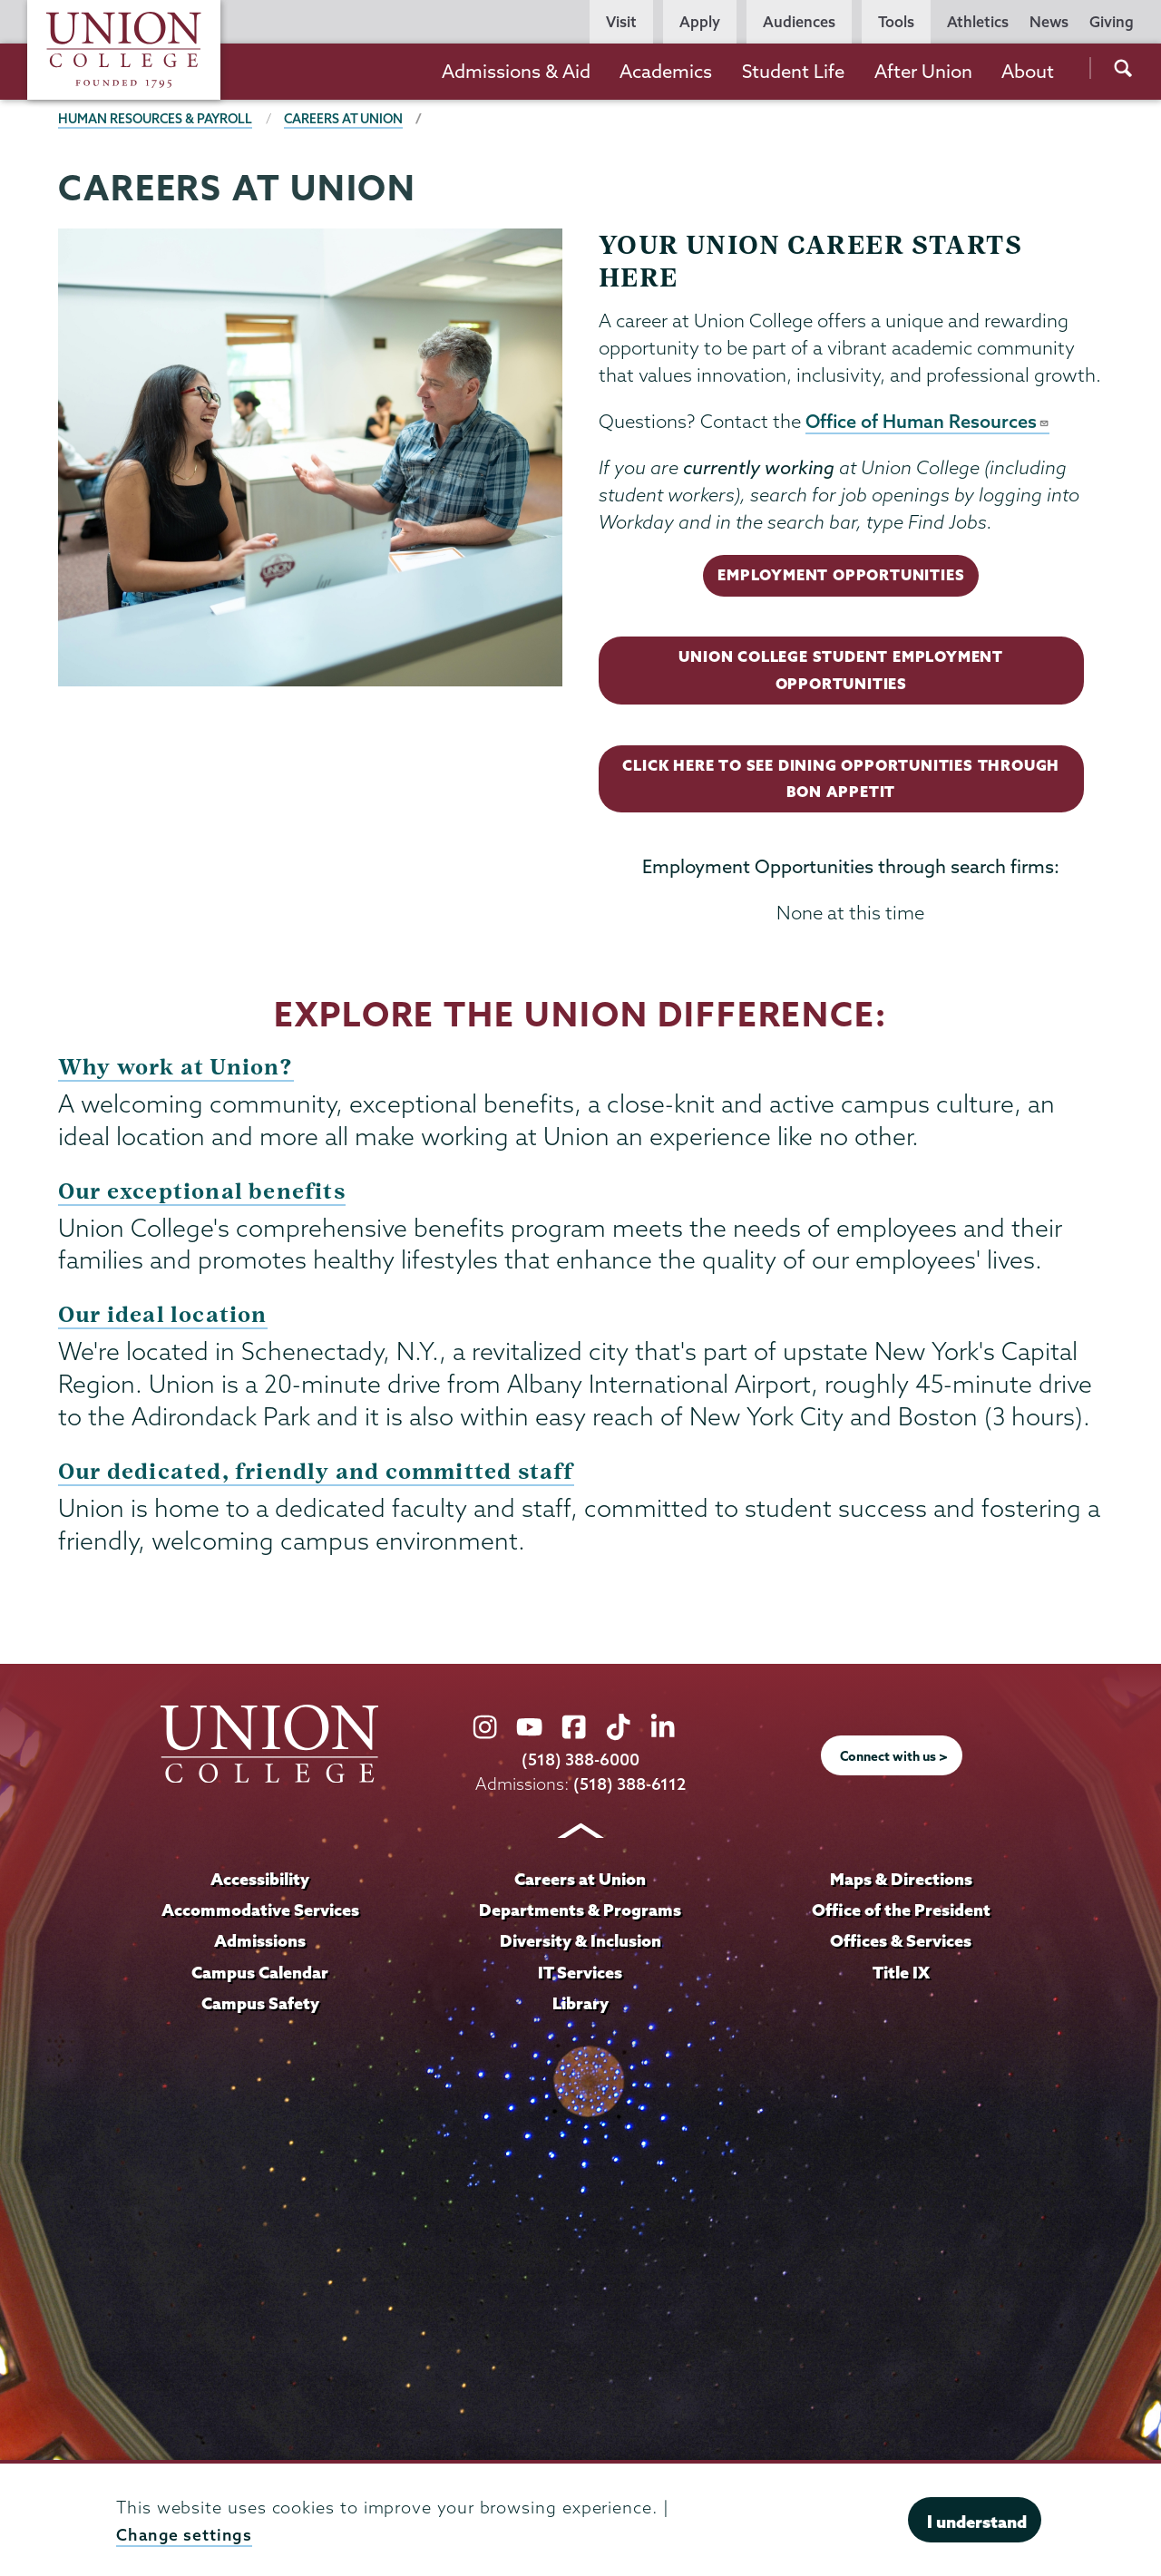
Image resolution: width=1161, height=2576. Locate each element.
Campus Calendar (260, 1973)
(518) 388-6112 (630, 1786)
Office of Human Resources (928, 421)
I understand (977, 2521)
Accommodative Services (260, 1912)
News (1048, 22)
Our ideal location (164, 1319)
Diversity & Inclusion (580, 1943)
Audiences (799, 22)
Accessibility (260, 1881)
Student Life (793, 71)
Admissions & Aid (516, 71)
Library (580, 2004)
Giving (1111, 22)
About (1027, 71)
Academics (666, 71)
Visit (621, 22)
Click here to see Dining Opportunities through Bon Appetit (840, 782)
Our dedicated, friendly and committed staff (319, 1475)
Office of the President (900, 1912)
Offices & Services (900, 1943)
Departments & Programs (580, 1912)
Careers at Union (350, 119)
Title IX (901, 1973)
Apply (699, 22)
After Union (923, 71)
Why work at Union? (177, 1071)
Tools (896, 22)
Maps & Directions (900, 1881)
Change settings (185, 2534)
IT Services (580, 1973)
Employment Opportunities (840, 576)
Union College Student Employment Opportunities (839, 672)
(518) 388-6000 (580, 1762)
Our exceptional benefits (203, 1195)
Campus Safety (260, 2004)
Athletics (978, 22)
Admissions (260, 1943)
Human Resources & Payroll (158, 119)
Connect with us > (894, 1759)
